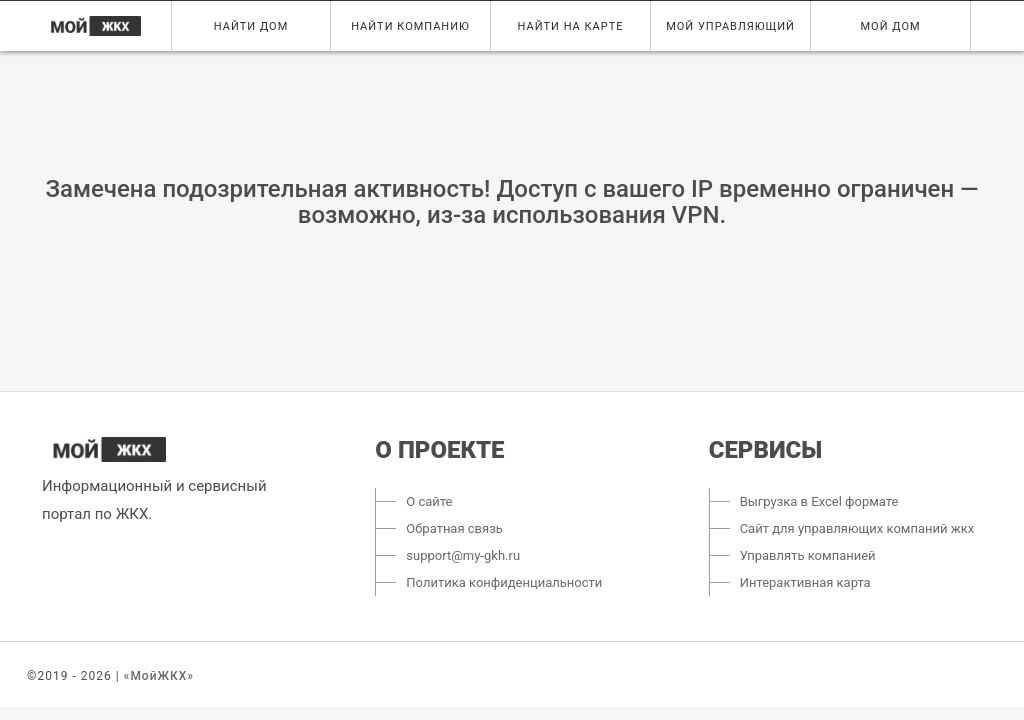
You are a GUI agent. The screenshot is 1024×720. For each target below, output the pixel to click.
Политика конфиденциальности (504, 582)
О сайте (429, 501)
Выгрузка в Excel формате (819, 501)
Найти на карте (571, 26)
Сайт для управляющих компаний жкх (857, 528)
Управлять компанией (808, 555)
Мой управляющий (730, 26)
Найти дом (251, 26)
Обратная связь (454, 528)
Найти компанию (410, 26)
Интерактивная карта (805, 582)
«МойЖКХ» (159, 676)
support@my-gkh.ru (463, 555)
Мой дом (891, 26)
